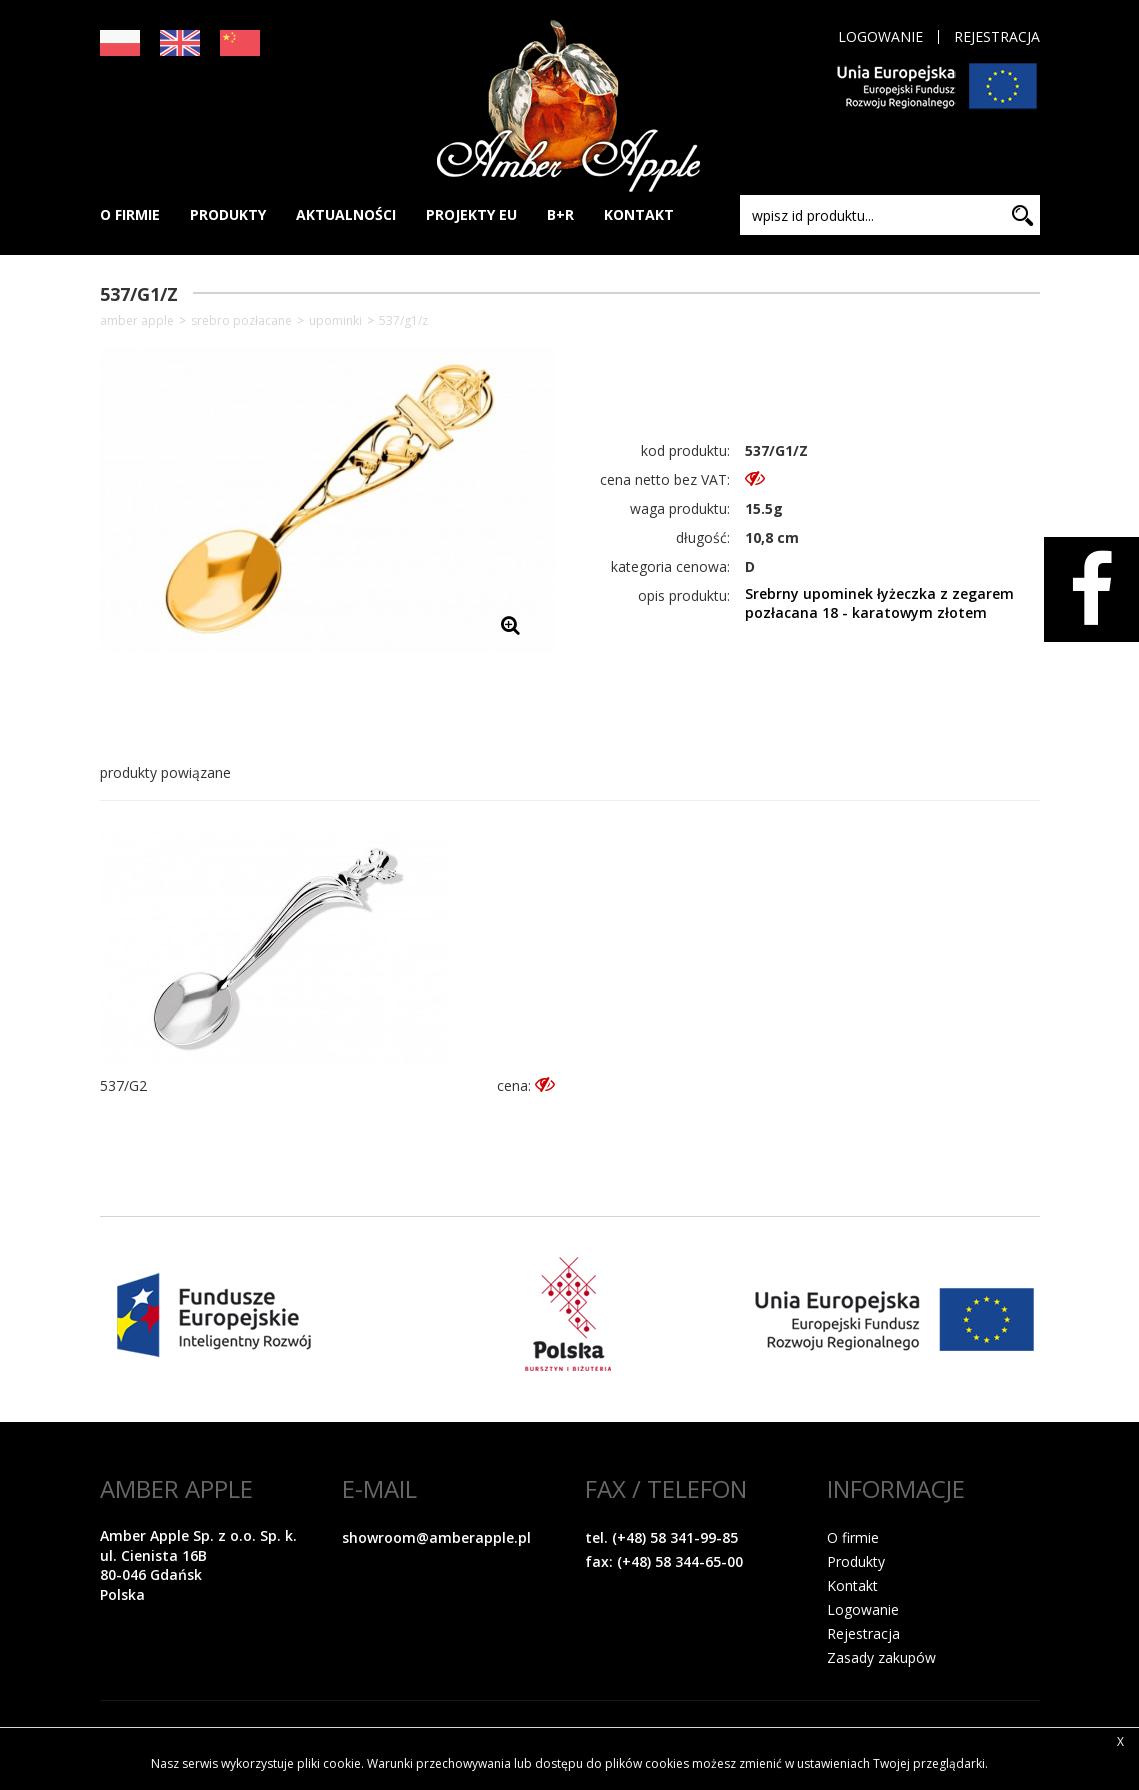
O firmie (853, 1537)
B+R (560, 214)
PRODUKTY (228, 214)
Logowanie (880, 37)
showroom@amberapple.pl (436, 1537)
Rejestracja (997, 37)
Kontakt (852, 1585)
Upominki (335, 321)
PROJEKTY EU (471, 214)
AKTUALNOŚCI (346, 214)
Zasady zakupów (881, 1657)
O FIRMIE (130, 214)
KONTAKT (639, 214)
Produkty (856, 1561)
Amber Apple (137, 321)
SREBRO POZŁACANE (241, 321)
